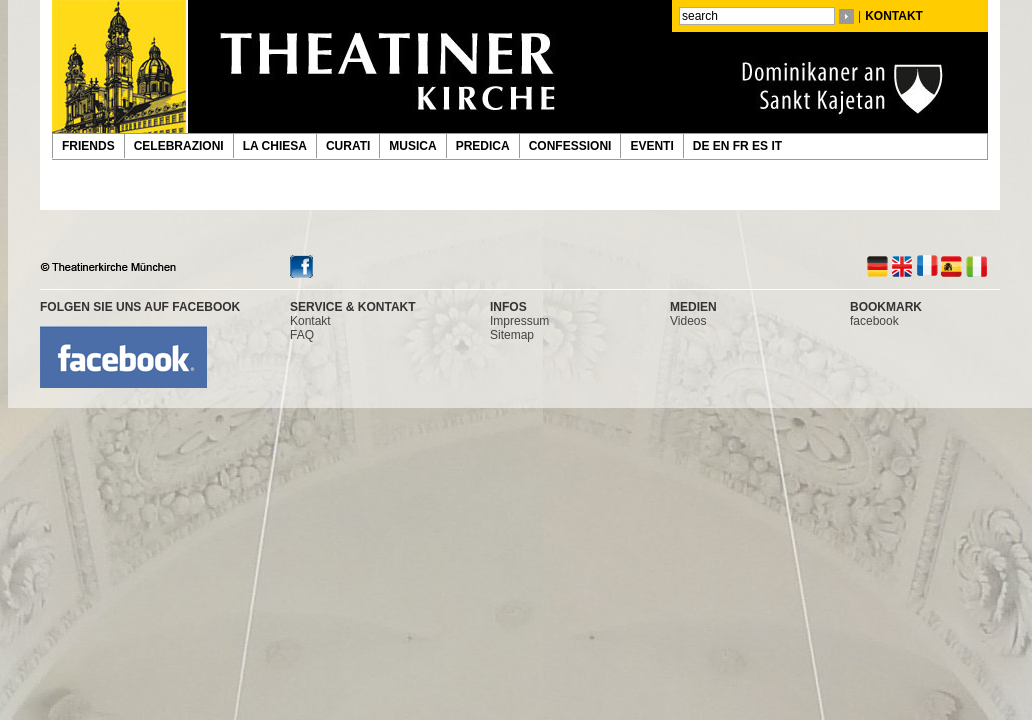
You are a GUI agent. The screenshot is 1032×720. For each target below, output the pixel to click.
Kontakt (310, 321)
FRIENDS (88, 146)
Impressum (519, 321)
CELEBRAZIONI (179, 146)
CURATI (348, 146)
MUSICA (412, 146)
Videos (688, 321)
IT (778, 146)
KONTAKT (894, 16)
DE (703, 146)
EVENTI (651, 146)
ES (761, 146)
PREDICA (483, 146)
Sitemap (512, 335)
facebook (874, 321)
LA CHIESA (275, 146)
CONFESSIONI (570, 146)
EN (723, 146)
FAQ (302, 335)
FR (742, 146)
